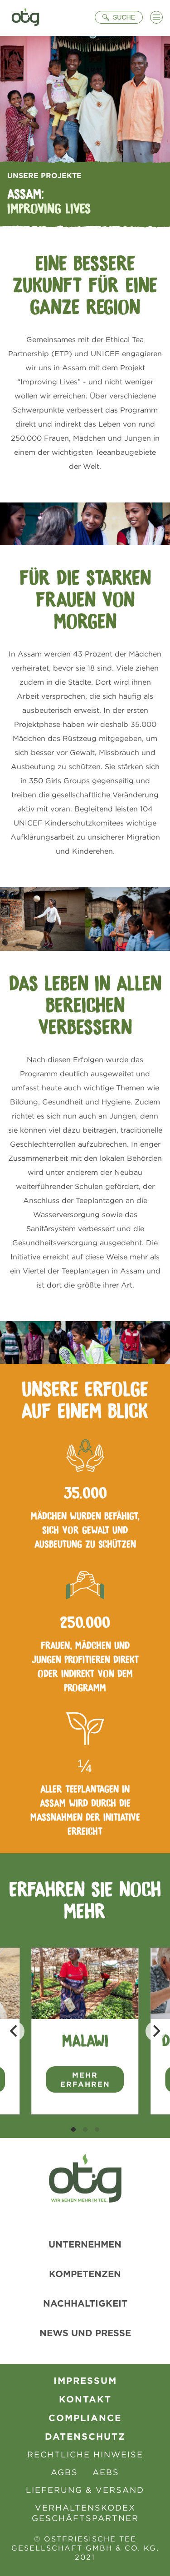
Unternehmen (85, 2244)
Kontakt (85, 2399)
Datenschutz (85, 2436)
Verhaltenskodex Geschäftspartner (85, 2512)
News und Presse (85, 2332)
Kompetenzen (85, 2273)
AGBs (64, 2472)
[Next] (155, 2031)
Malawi (85, 2041)
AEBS (105, 2472)
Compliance (85, 2417)
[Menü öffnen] (156, 17)
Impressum (85, 2380)
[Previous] (14, 2031)
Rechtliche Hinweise (85, 2454)
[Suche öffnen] (119, 17)
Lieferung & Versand (85, 2490)
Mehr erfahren (85, 2079)
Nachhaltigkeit (85, 2303)
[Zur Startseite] (25, 18)
